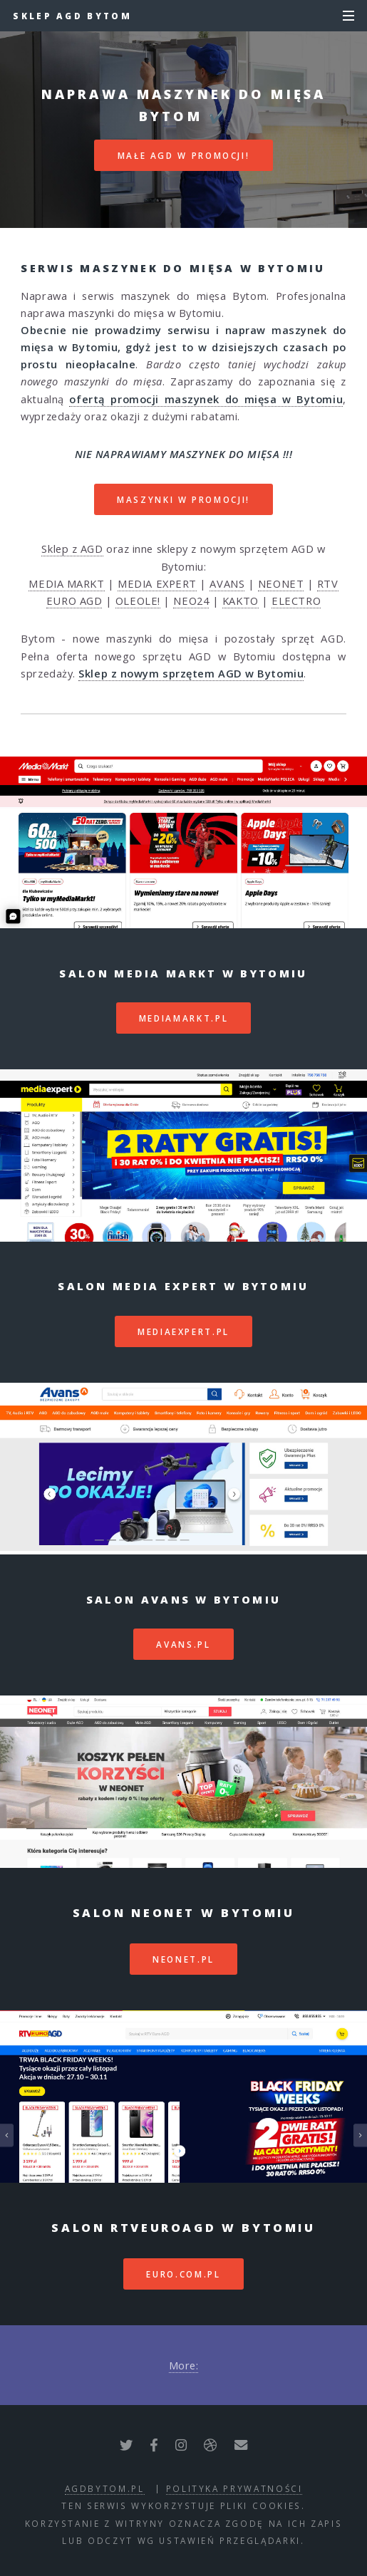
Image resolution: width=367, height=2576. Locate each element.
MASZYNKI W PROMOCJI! (183, 499)
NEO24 (191, 600)
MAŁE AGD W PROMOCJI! (184, 155)
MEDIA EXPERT (157, 583)
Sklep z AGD (72, 548)
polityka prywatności (234, 2488)
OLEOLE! (137, 600)
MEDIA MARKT (66, 583)
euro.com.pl (183, 2274)
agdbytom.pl (105, 2488)
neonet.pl (183, 1959)
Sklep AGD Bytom (72, 15)
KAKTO (240, 600)
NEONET (281, 583)
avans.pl (183, 1644)
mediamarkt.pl (183, 1018)
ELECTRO (296, 600)
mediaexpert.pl (183, 1331)
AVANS (227, 583)
